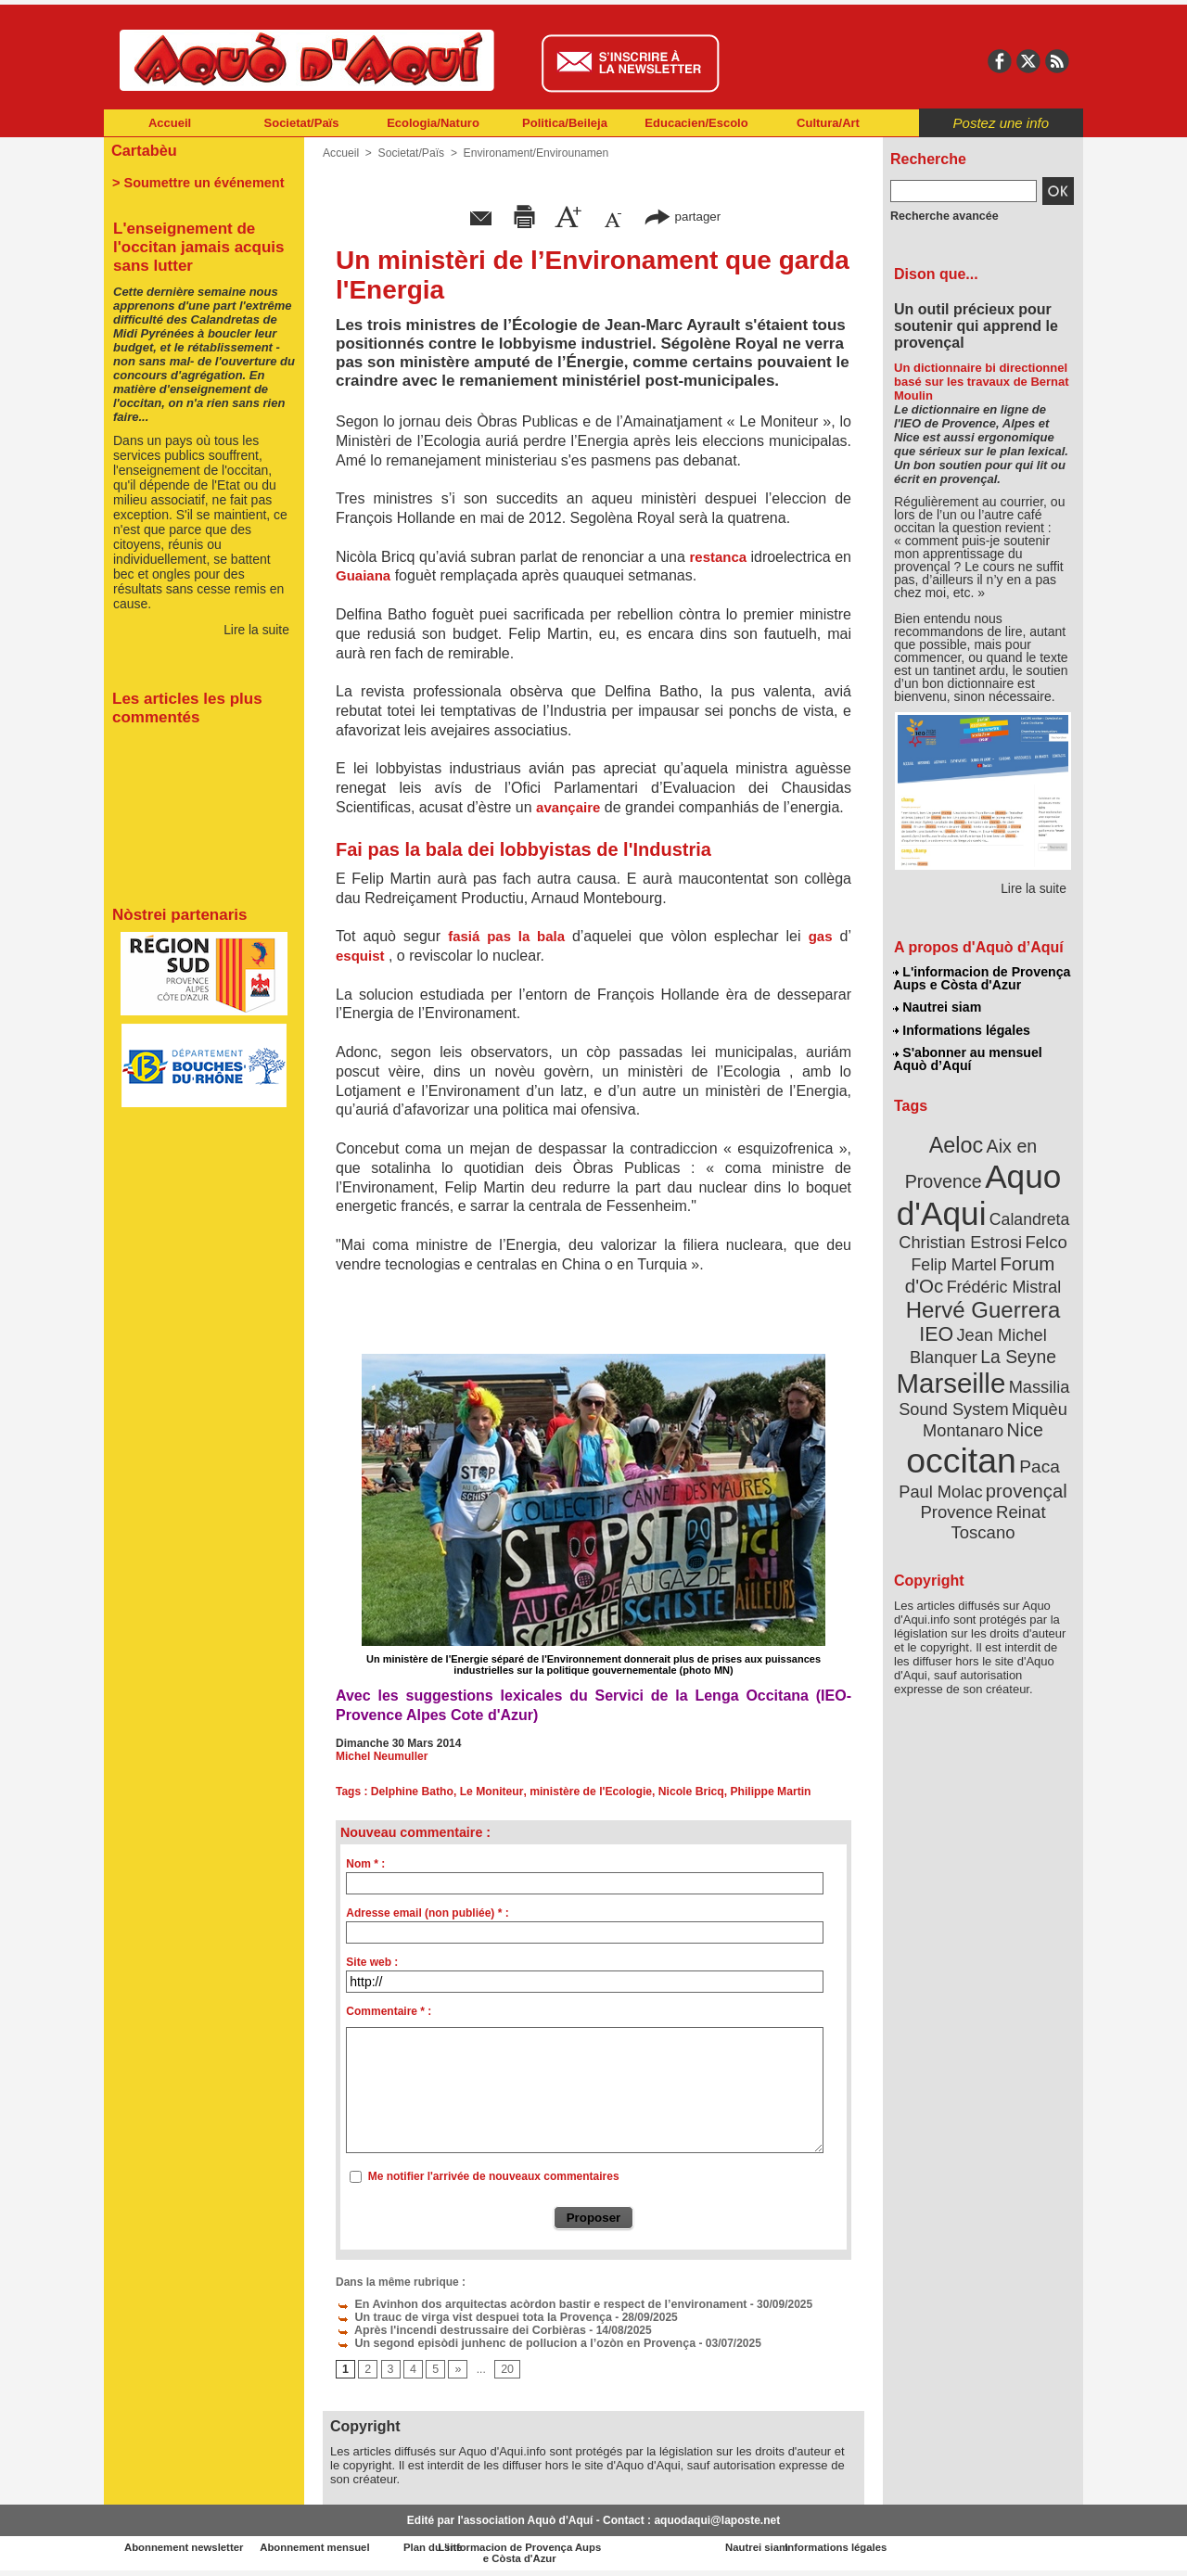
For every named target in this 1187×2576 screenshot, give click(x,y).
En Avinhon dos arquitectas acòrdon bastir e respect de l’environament (534, 2304)
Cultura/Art (828, 123)
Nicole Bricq (686, 1791)
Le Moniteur (489, 1791)
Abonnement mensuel (349, 2548)
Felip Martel (955, 1259)
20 (506, 2370)
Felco (1044, 1237)
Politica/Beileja (564, 123)
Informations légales (961, 1029)
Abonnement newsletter (186, 2548)
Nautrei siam (937, 1007)
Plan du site (512, 2548)
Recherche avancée (942, 216)
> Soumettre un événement (195, 181)
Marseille (952, 1372)
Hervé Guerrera (983, 1302)
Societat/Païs (301, 123)
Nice (1023, 1417)
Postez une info (1001, 123)
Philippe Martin (765, 1791)
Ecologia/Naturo (433, 123)
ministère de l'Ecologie (588, 1791)
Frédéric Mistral (1003, 1279)
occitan (962, 1447)
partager (682, 215)
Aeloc (957, 1142)
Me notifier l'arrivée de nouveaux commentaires (493, 2176)
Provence (957, 1497)
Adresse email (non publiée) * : (427, 1912)
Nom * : (365, 1863)
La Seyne (1016, 1347)
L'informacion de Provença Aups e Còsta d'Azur (981, 978)
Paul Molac (942, 1478)
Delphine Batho (412, 1791)
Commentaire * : (388, 2011)
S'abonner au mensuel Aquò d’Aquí (967, 1058)
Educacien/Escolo (696, 123)
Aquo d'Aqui (979, 1191)
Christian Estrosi (961, 1237)
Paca (1037, 1452)
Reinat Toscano (997, 1507)
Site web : (372, 1962)
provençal (1025, 1477)
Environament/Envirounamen (534, 153)
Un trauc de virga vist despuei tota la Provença (469, 2317)
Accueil (169, 123)
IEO (938, 1325)
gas (821, 936)
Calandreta (1027, 1215)
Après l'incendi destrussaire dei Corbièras (456, 2330)
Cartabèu (143, 150)
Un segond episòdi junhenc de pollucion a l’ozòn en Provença (509, 2343)
